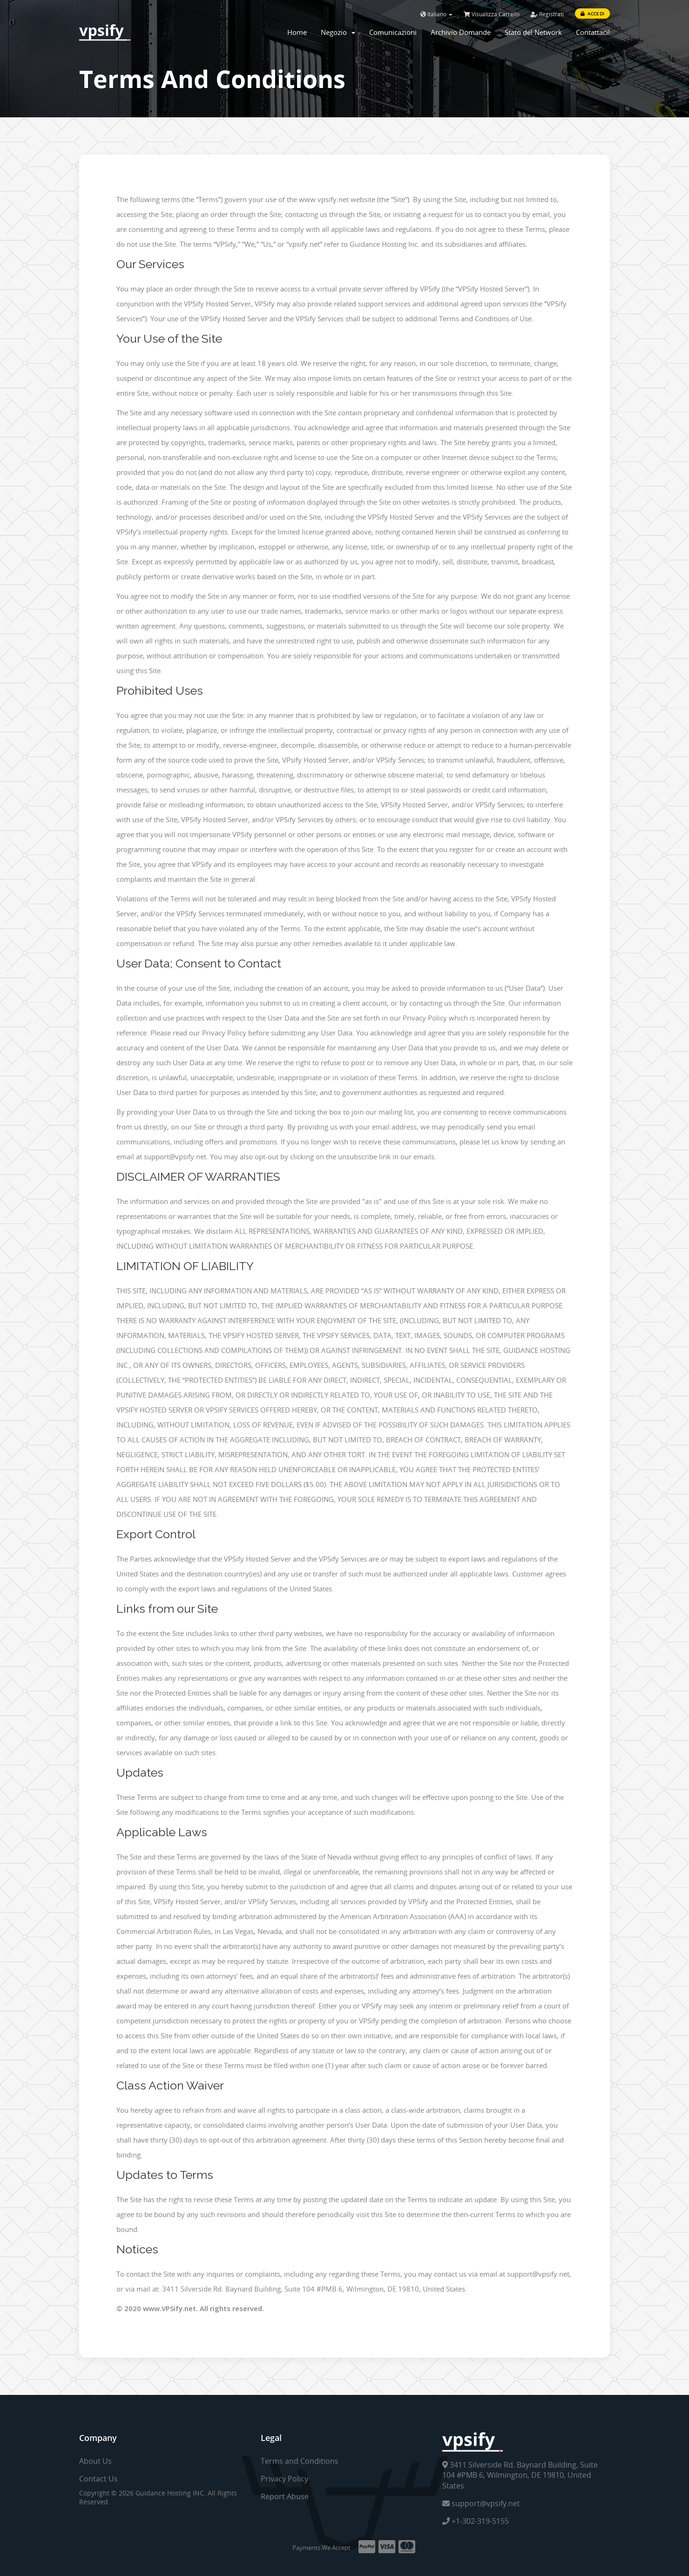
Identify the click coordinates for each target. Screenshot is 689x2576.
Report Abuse (285, 2496)
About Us (95, 2461)
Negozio (338, 32)
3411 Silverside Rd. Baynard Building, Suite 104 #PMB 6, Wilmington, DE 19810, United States (520, 2475)
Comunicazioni (393, 32)
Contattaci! (593, 32)
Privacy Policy (284, 2479)
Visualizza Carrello (492, 14)
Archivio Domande (461, 32)
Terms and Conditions (299, 2461)
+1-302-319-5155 (475, 2521)
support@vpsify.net (481, 2503)
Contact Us (98, 2479)
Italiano (436, 14)
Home (297, 32)
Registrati (547, 14)
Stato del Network (533, 32)
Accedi (592, 13)
